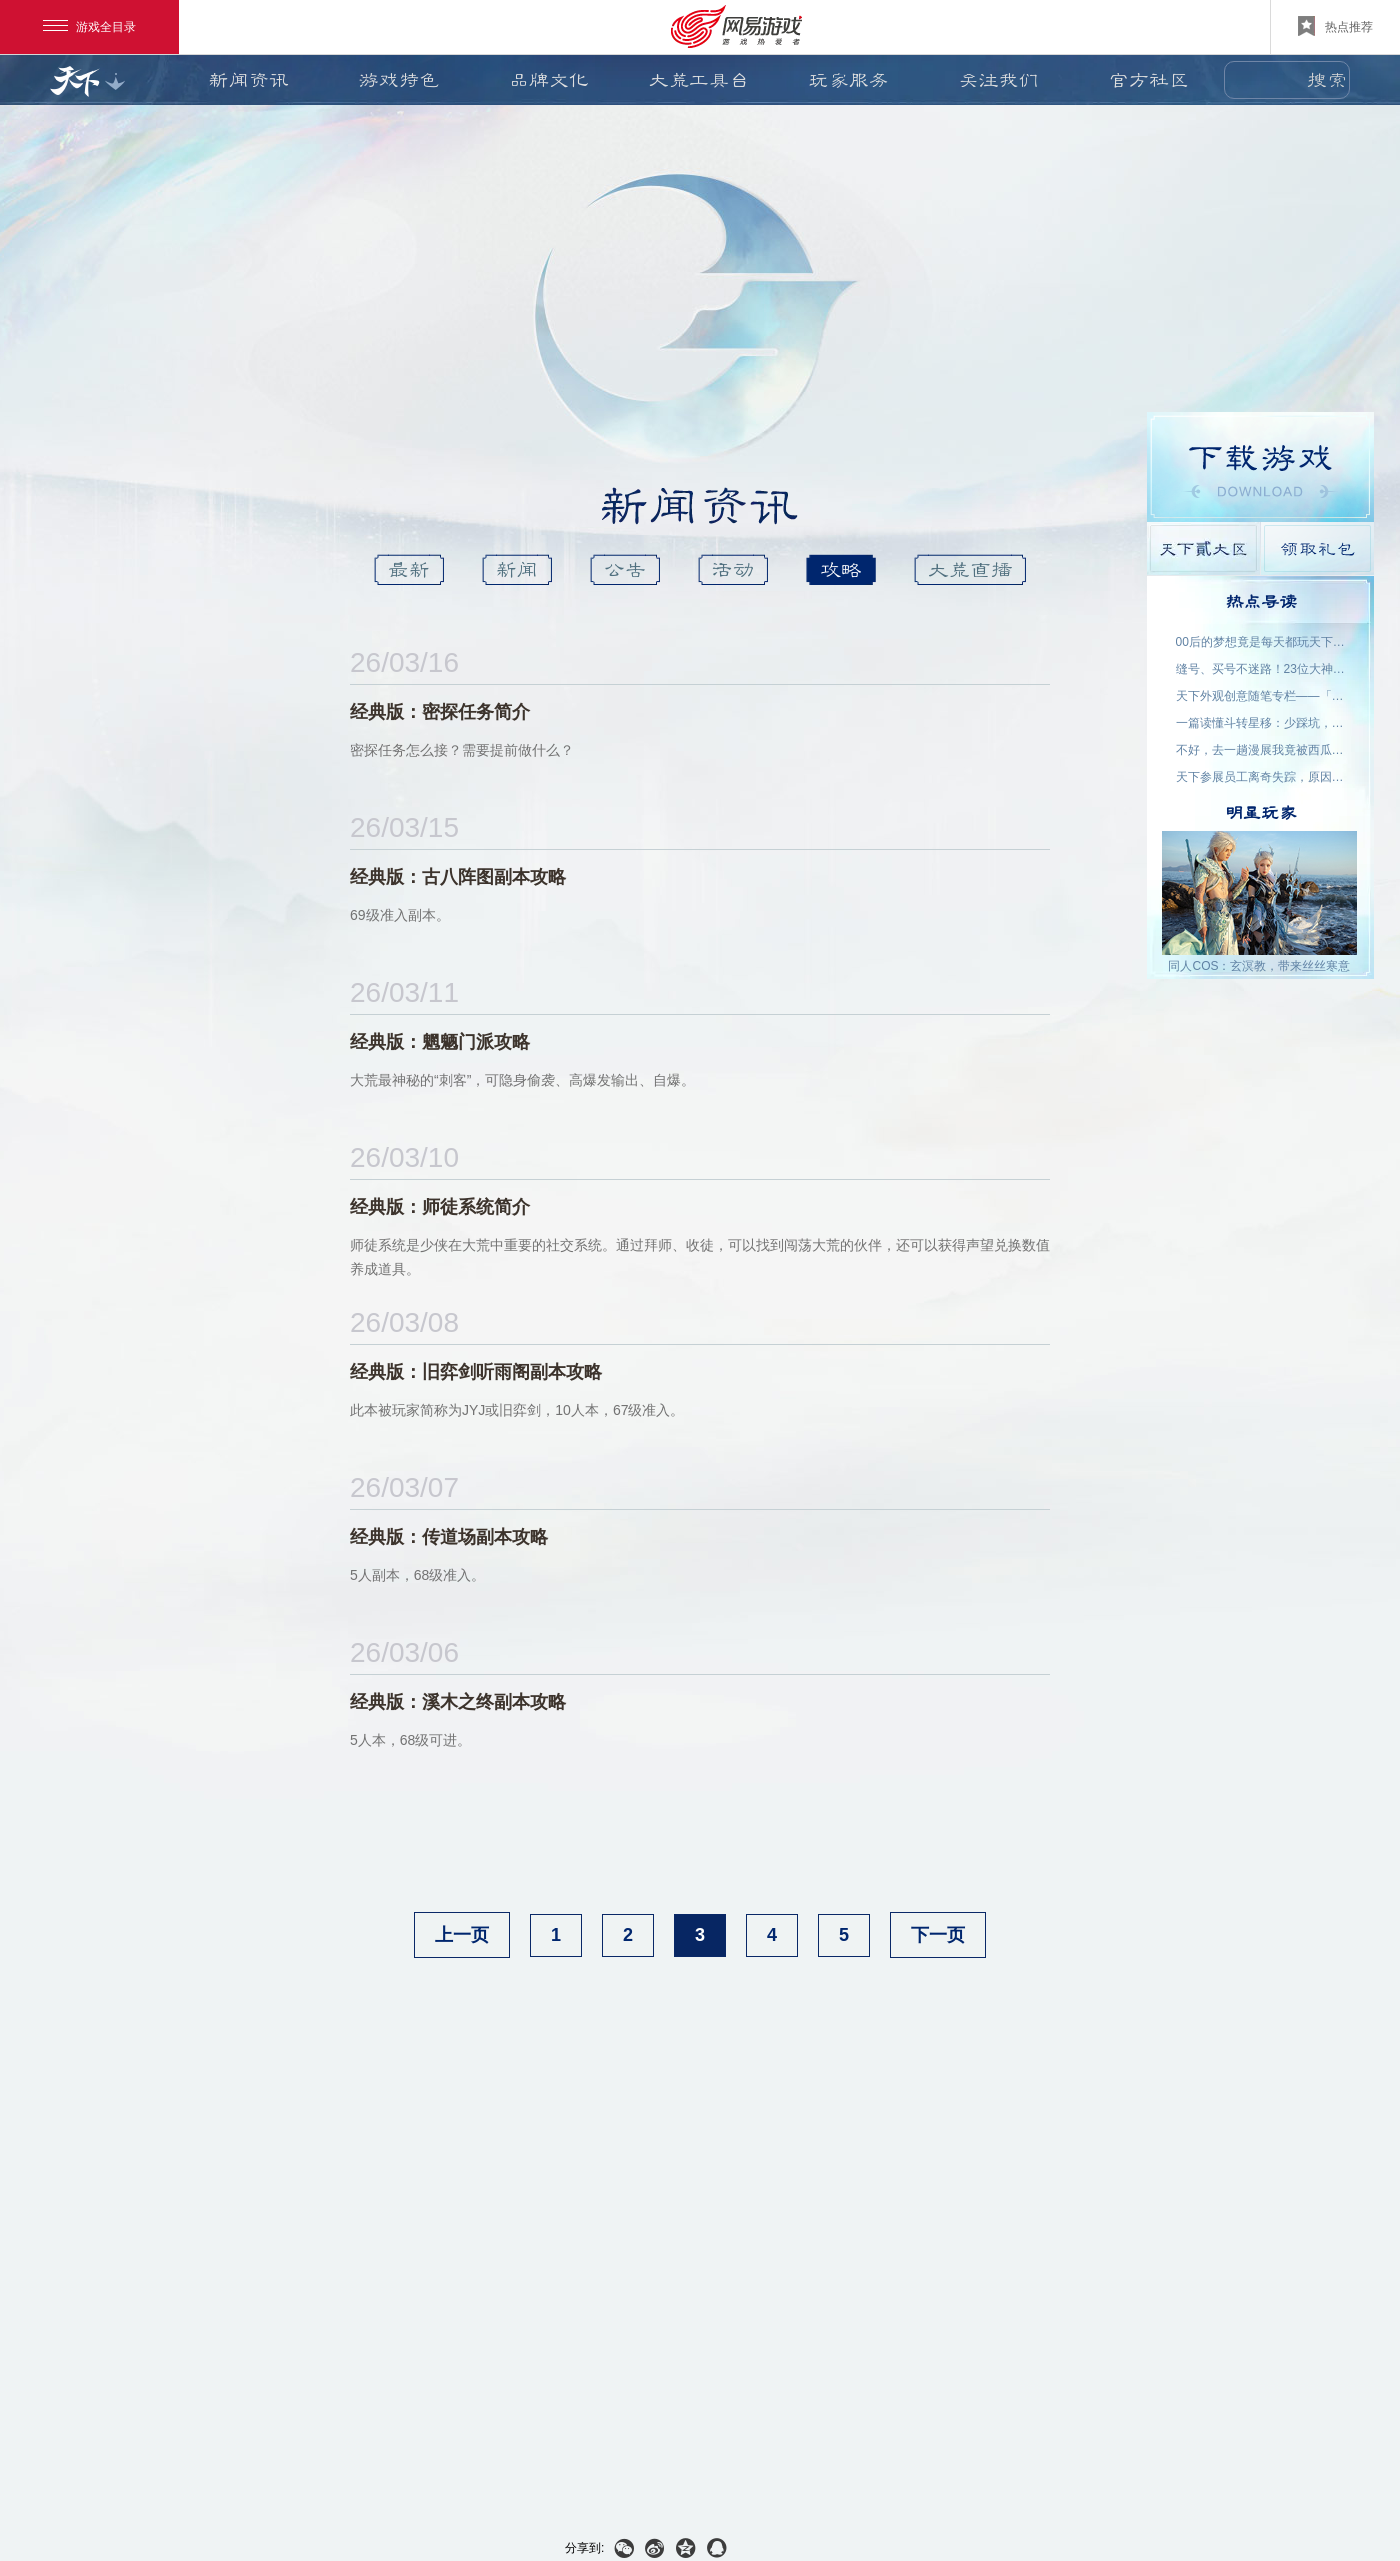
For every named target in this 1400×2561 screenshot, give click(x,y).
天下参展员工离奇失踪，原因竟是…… (1261, 777)
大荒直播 (970, 569)
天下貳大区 (1203, 548)
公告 (625, 569)
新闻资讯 (249, 80)
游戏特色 (399, 80)
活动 (733, 569)
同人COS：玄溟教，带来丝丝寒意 (1259, 966)
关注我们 (999, 80)
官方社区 (1149, 80)
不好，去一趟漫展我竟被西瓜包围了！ (1261, 750)
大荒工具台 (699, 80)
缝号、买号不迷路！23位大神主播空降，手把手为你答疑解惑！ (1261, 669)
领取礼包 (1317, 548)
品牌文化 (549, 80)
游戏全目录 (89, 27)
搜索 (1327, 80)
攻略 (841, 569)
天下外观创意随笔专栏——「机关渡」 (1261, 696)
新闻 (517, 569)
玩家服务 (849, 80)
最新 (409, 569)
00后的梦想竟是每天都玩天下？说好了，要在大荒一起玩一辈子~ (1261, 642)
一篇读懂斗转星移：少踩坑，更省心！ (1261, 723)
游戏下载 (1260, 467)
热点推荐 (1335, 26)
